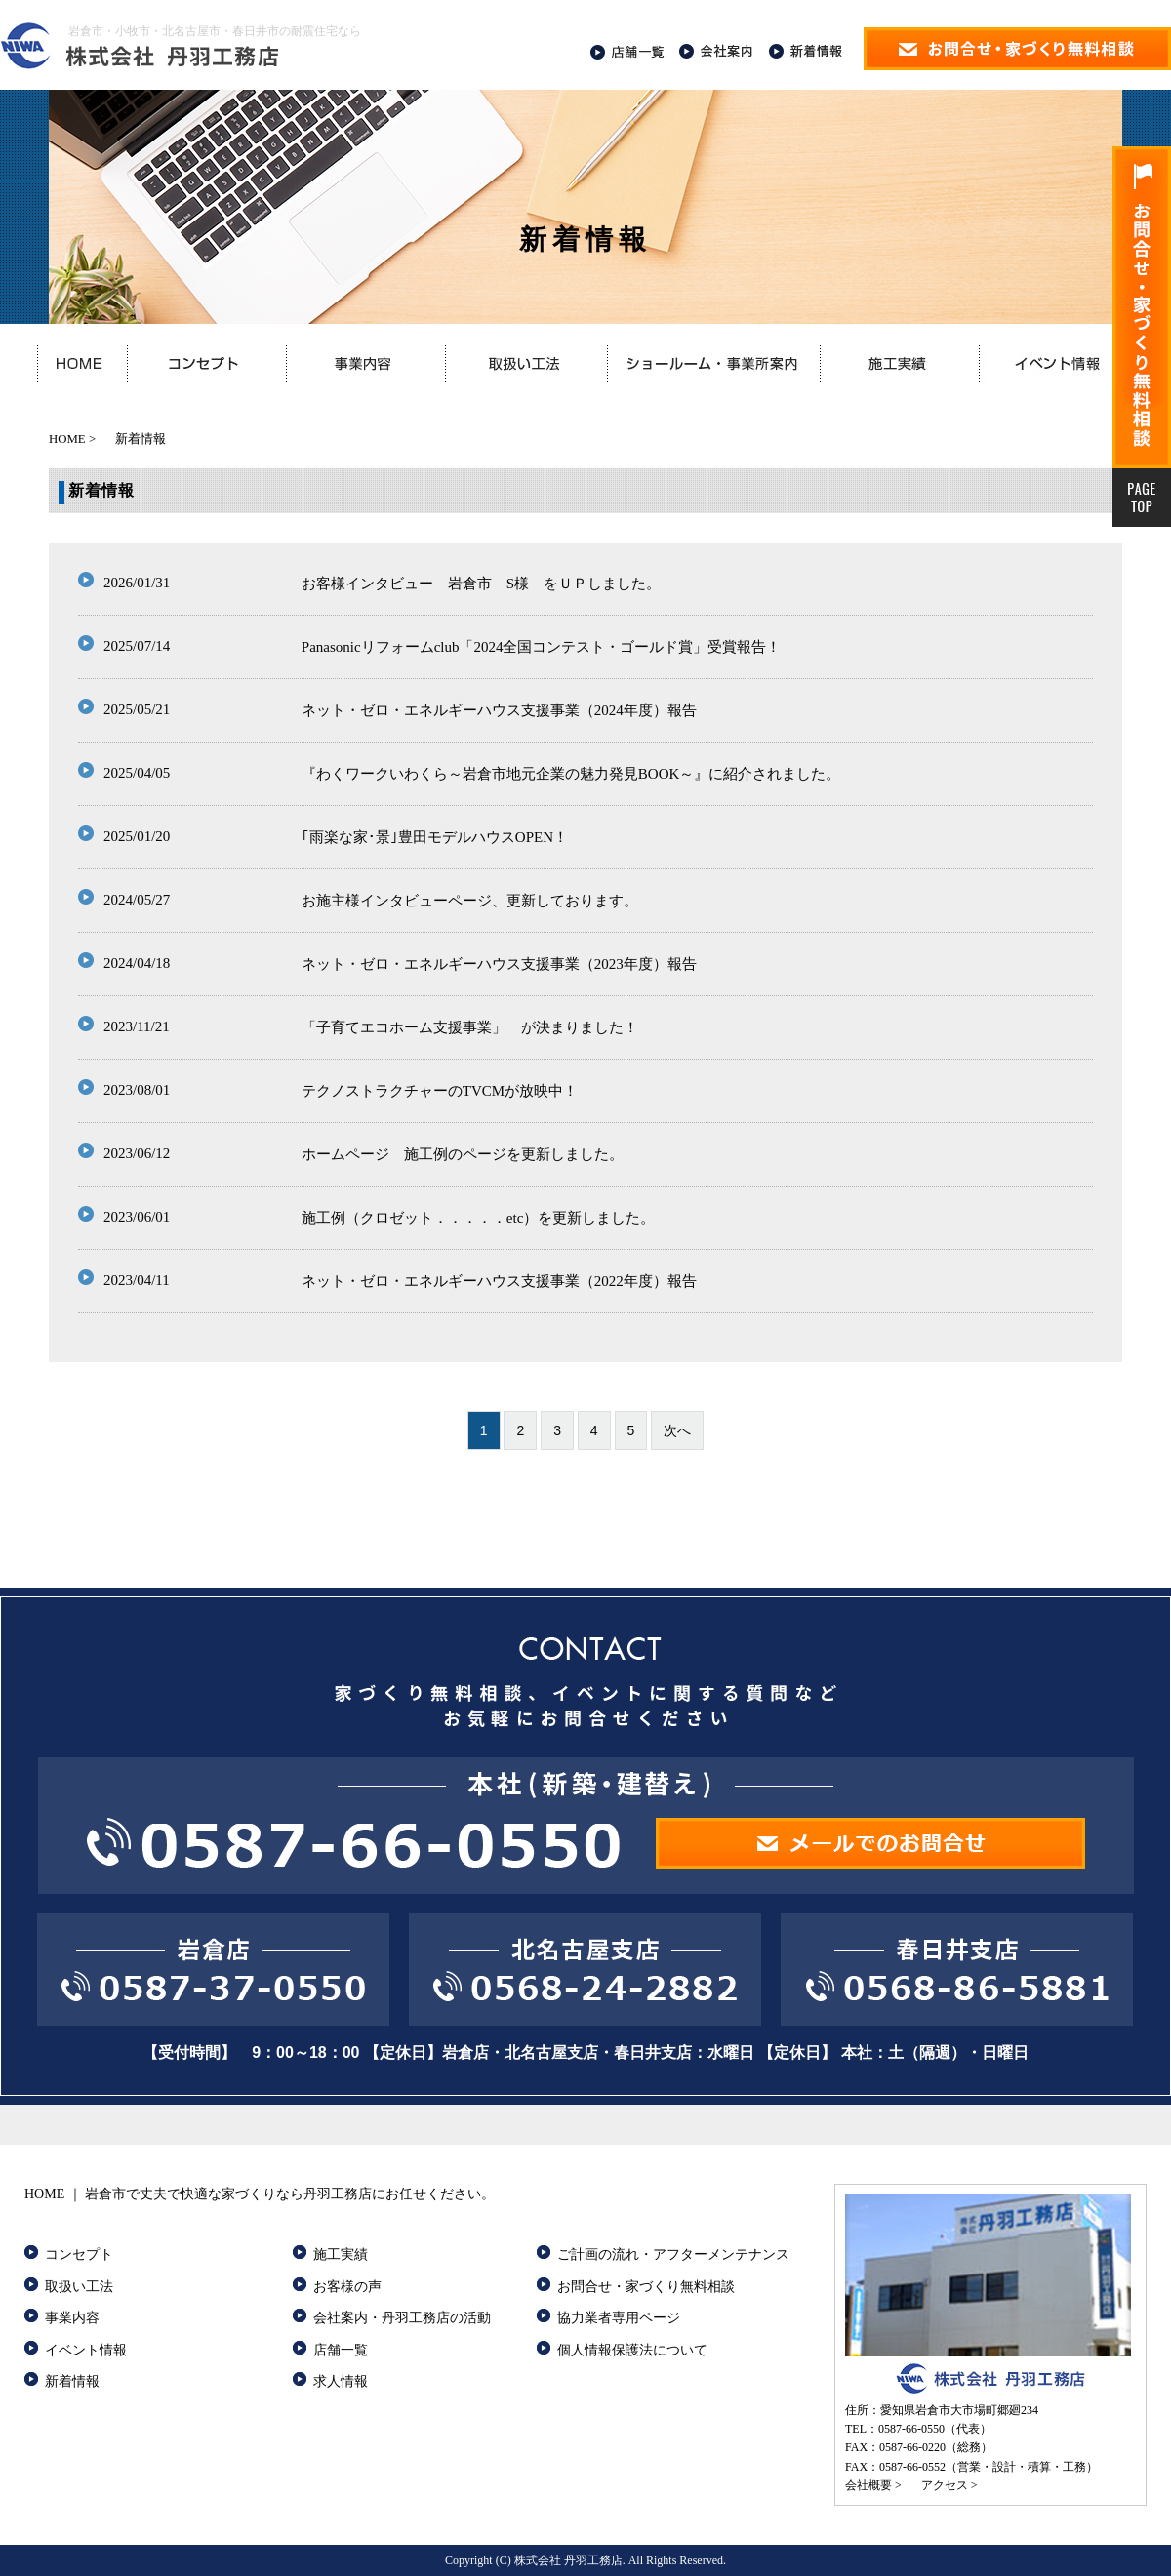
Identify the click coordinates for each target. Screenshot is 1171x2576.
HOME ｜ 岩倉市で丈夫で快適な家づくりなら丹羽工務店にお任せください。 (259, 2194)
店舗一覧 (340, 2350)
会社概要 (868, 2485)
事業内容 (72, 2318)
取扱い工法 (79, 2286)
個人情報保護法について (632, 2350)
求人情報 (340, 2381)
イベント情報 (86, 2350)
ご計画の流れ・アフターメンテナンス (673, 2254)
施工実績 (340, 2254)
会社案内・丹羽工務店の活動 (402, 2318)
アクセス (944, 2485)
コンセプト (79, 2254)
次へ (677, 1430)
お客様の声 (347, 2286)
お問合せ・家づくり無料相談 (646, 2286)
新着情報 (72, 2381)
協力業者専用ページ (618, 2318)
